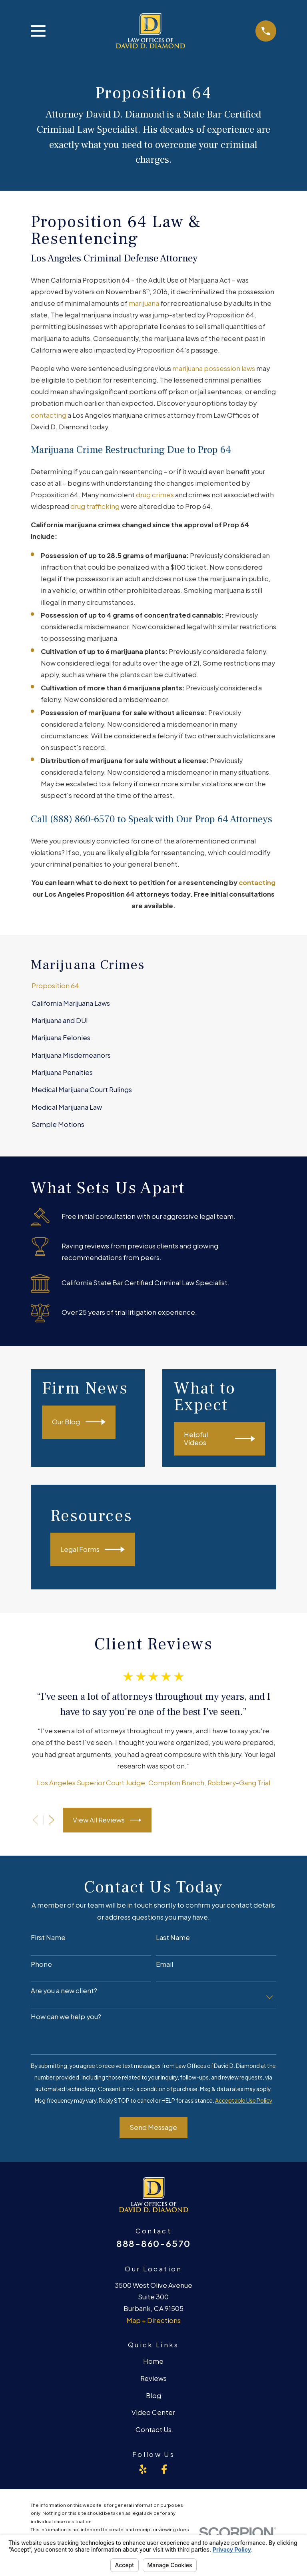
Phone (41, 1964)
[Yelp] (143, 2469)
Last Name (173, 1938)
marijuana (144, 303)
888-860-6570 (153, 2243)
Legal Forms (92, 1549)
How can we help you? (66, 2017)
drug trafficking (95, 506)
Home (153, 2361)
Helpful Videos (219, 1439)
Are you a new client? (64, 1991)
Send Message (153, 2127)
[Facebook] (164, 2469)
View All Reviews (107, 1820)
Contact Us (153, 2429)
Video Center (153, 2412)
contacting (48, 415)
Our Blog (78, 1422)
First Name (48, 1938)
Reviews (153, 2378)
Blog (153, 2395)
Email (164, 1964)
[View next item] (51, 1819)
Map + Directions (153, 2320)
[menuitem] (153, 986)
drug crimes (155, 494)
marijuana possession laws (213, 368)
